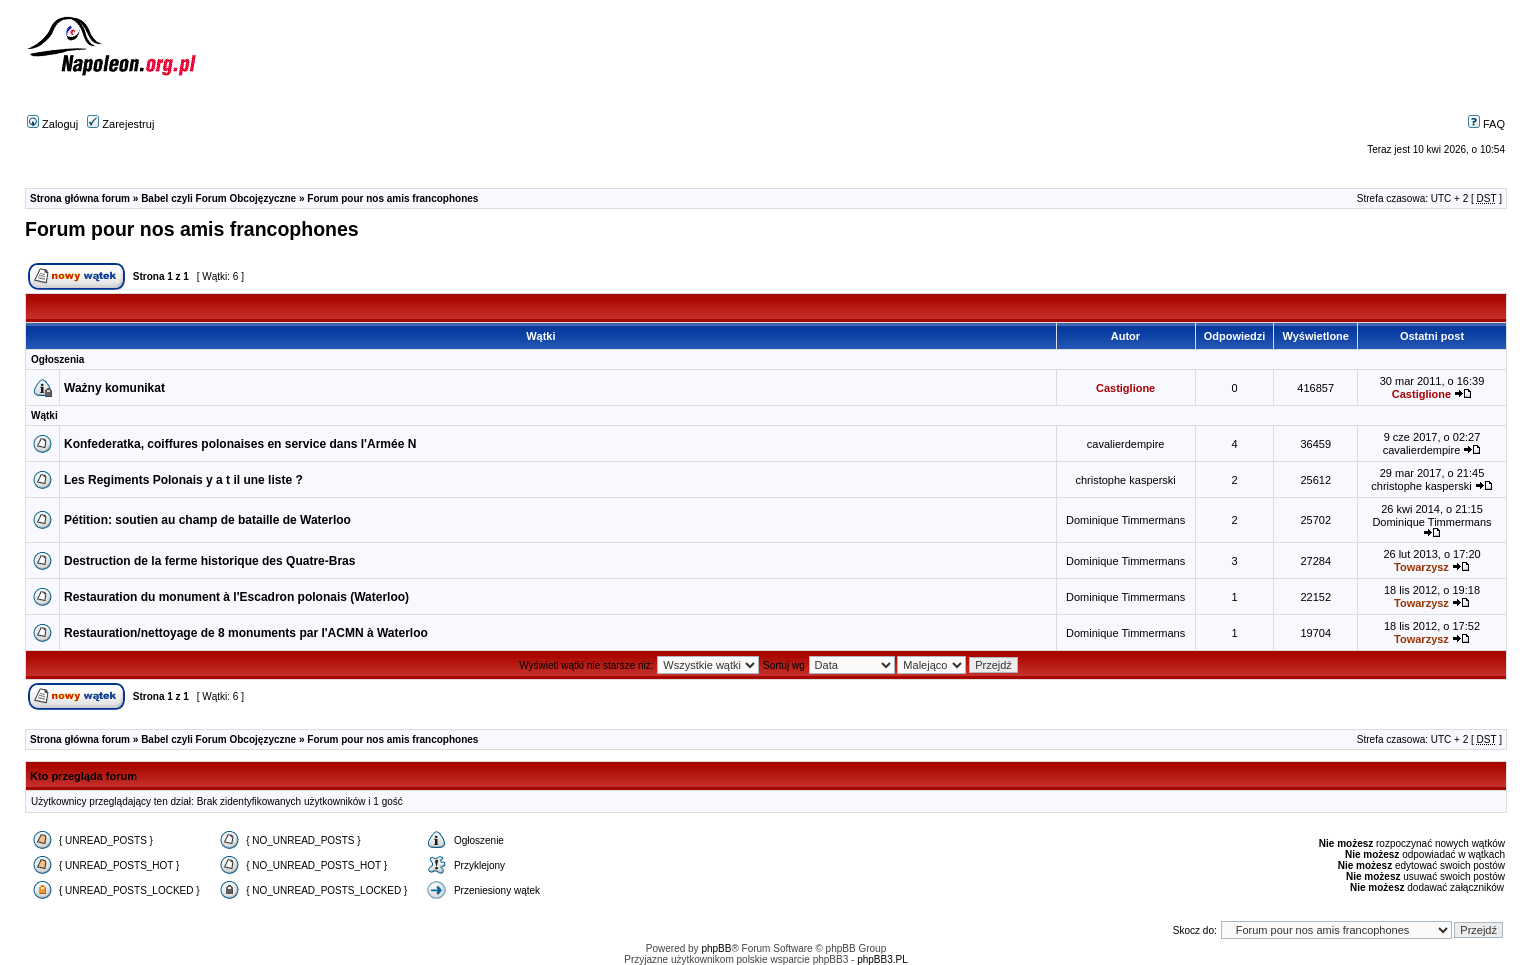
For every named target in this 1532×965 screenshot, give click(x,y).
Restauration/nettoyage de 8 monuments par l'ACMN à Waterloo (246, 633)
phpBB (716, 948)
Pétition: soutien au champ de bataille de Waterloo (207, 520)
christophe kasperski (1125, 480)
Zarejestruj (120, 124)
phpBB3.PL (882, 959)
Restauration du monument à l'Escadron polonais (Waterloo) (236, 597)
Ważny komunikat (114, 388)
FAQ (1486, 124)
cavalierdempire (1126, 444)
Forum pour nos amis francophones (392, 198)
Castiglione (1125, 388)
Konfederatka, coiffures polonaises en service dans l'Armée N (240, 444)
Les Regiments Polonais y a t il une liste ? (183, 480)
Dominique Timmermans (1125, 520)
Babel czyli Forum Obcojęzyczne (218, 198)
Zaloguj (52, 124)
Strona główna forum (80, 198)
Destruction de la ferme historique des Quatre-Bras (209, 561)
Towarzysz (1421, 567)
